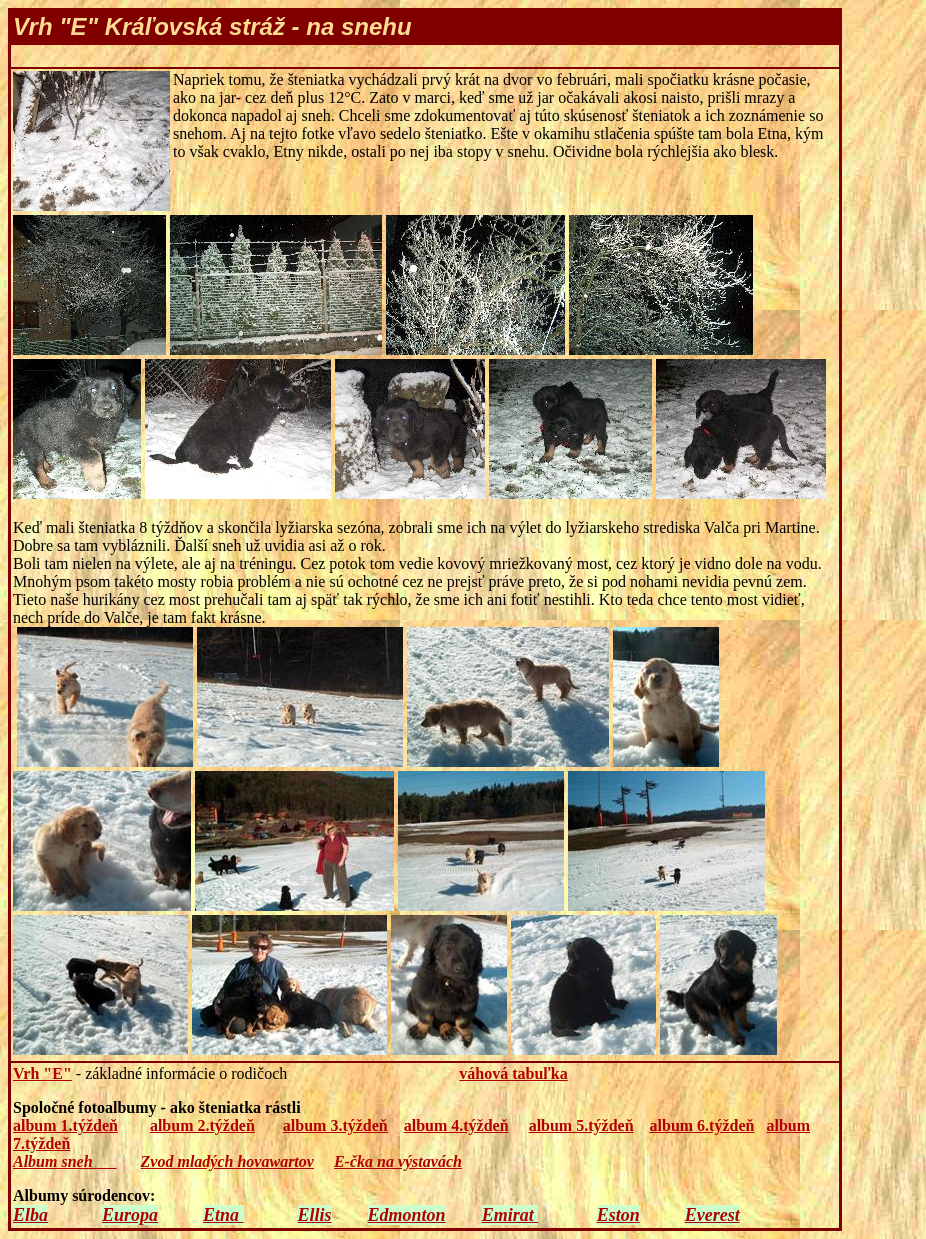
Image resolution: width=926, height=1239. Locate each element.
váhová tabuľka (513, 1073)
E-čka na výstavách (398, 1161)
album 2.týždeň (202, 1125)
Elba (30, 1215)
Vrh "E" (42, 1073)
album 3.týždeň (335, 1125)
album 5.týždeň (581, 1125)
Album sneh (55, 1161)
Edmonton (407, 1215)
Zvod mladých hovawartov (227, 1161)
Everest (712, 1215)
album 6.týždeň (702, 1125)
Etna (223, 1215)
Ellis (315, 1215)
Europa (130, 1215)
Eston (618, 1215)
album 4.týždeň (456, 1125)
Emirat (510, 1215)
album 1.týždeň (65, 1125)
